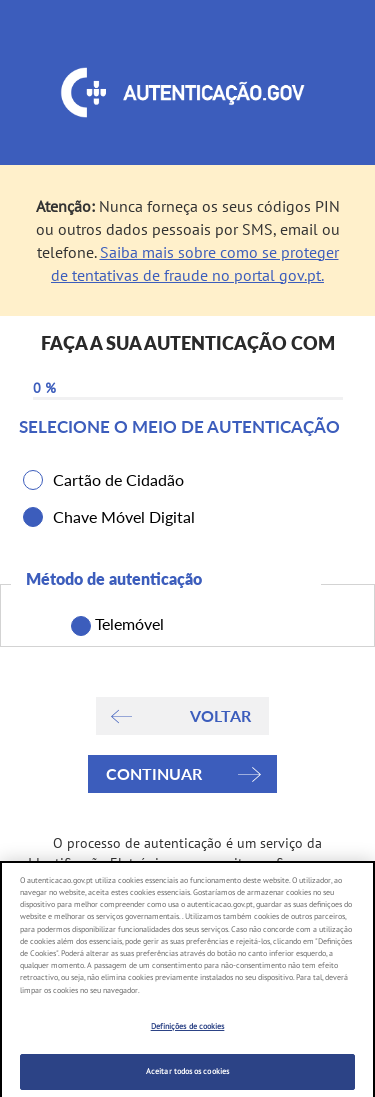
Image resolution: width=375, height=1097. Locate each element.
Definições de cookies (188, 1034)
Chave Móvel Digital (124, 516)
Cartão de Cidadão (118, 479)
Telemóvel (125, 625)
